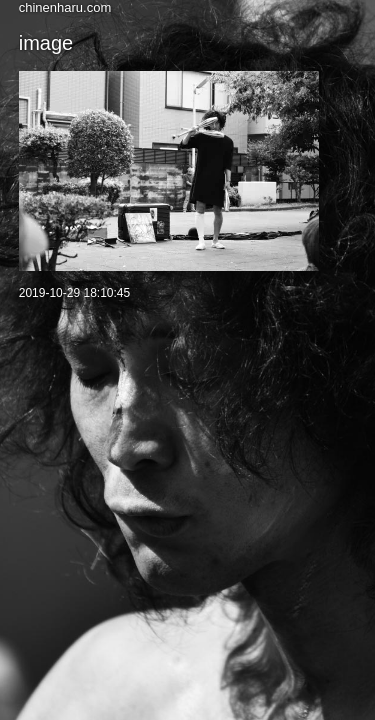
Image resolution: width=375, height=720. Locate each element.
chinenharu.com (65, 7)
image (46, 43)
